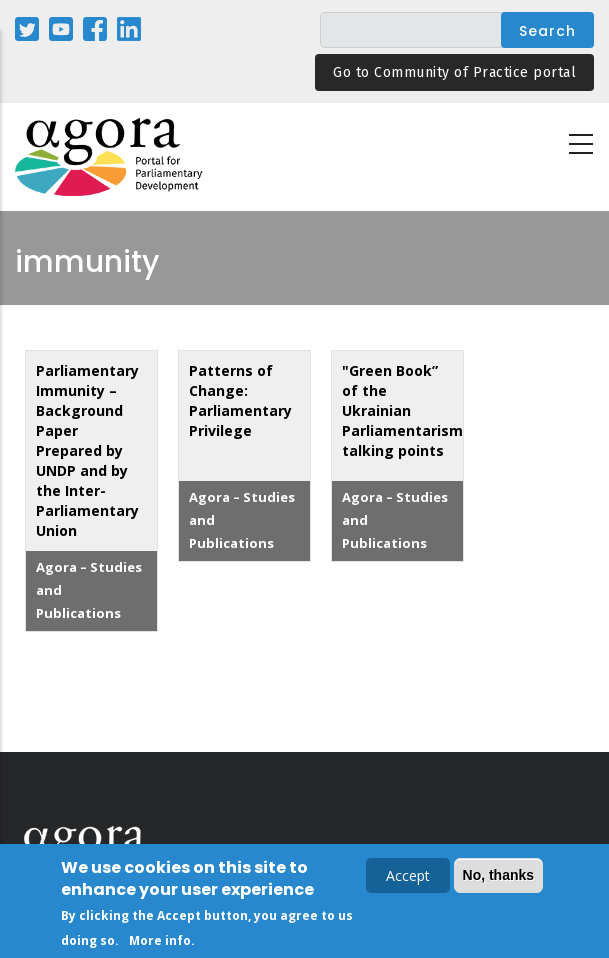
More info (160, 942)
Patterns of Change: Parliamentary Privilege (240, 400)
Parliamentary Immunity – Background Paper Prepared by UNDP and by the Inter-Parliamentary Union (87, 450)
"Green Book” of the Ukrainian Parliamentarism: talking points (404, 410)
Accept (408, 877)
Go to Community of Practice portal (454, 72)
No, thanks (499, 877)
